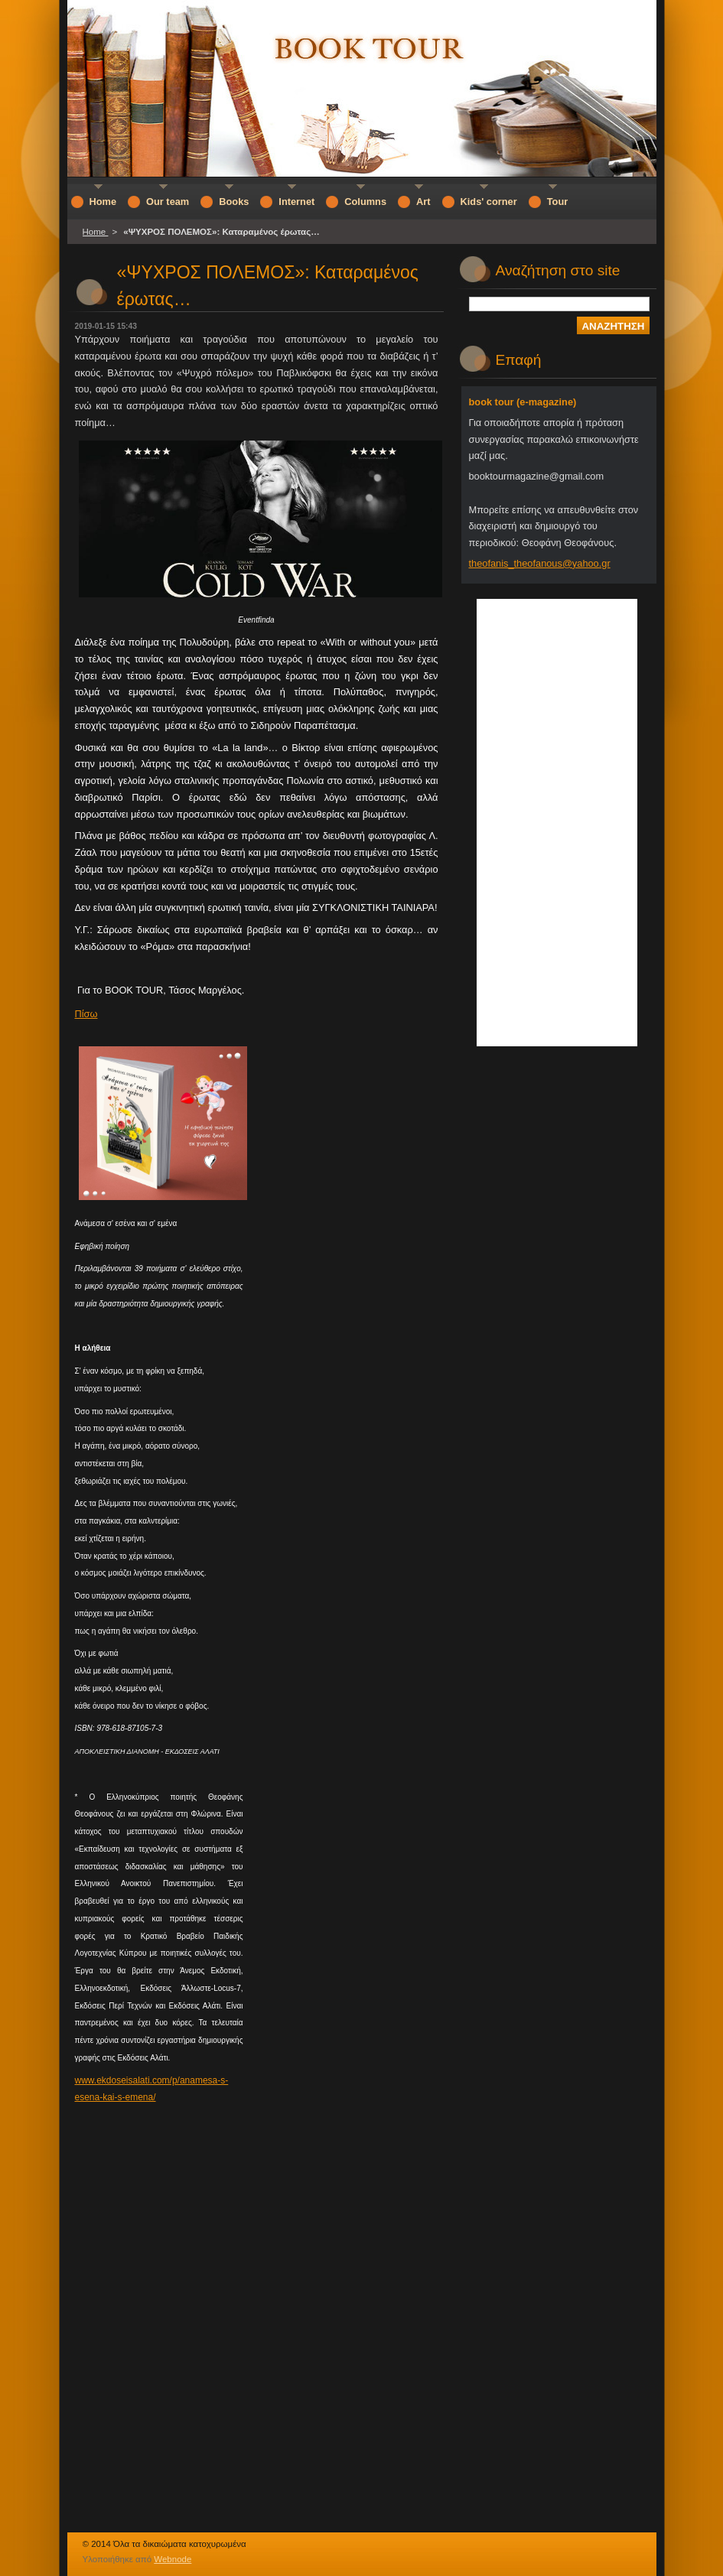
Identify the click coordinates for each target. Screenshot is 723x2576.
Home (96, 231)
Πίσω (86, 1014)
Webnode (172, 2559)
